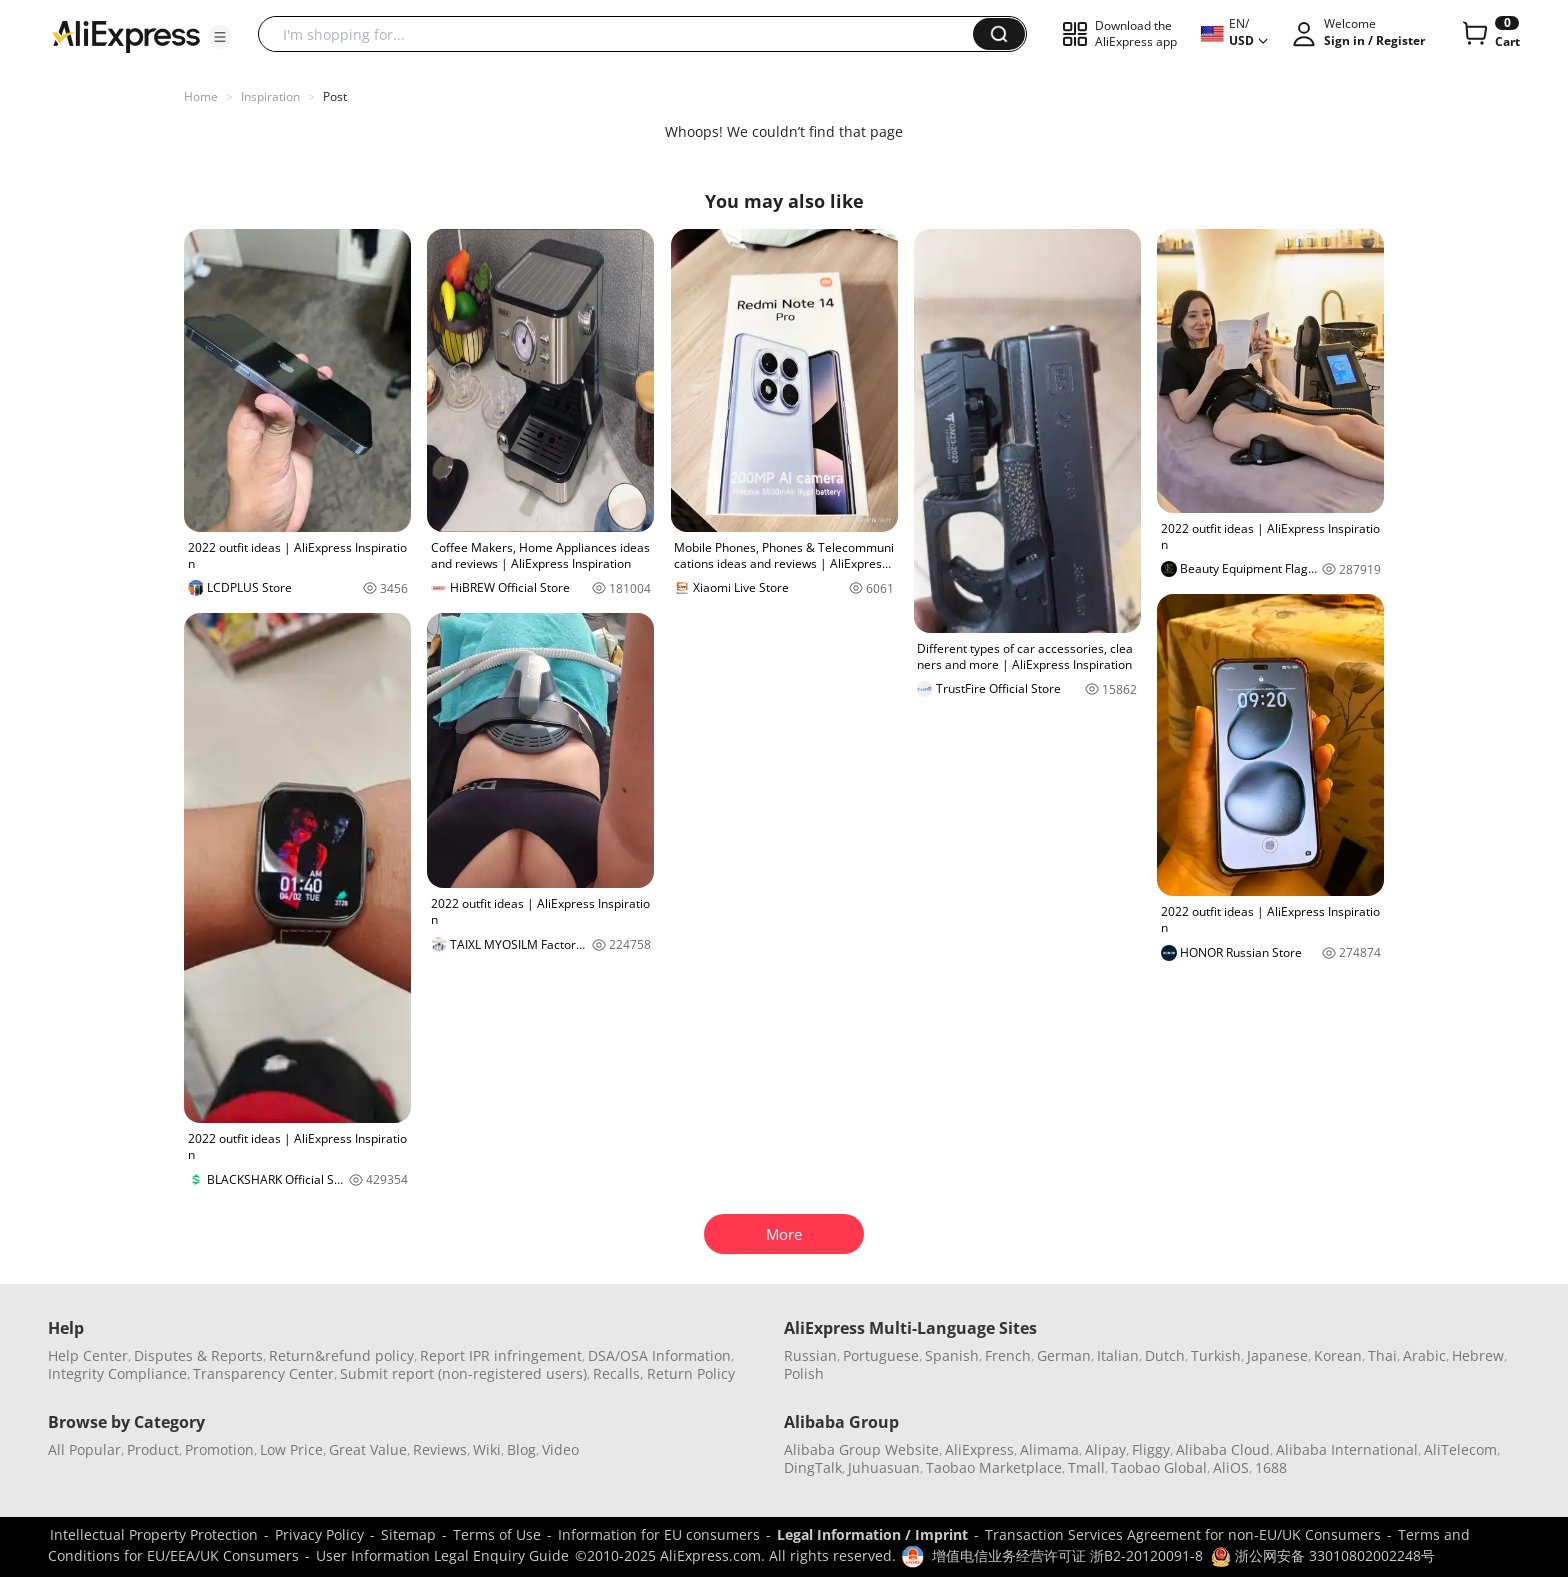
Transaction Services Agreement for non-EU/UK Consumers (1183, 1534)
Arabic (1424, 1355)
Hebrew (1478, 1355)
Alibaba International (1347, 1449)
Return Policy (691, 1373)
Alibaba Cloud (1223, 1449)
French (1008, 1355)
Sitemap (408, 1534)
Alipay (1105, 1449)
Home (201, 96)
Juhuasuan (884, 1467)
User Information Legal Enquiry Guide (442, 1555)
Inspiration (270, 96)
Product (153, 1449)
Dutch (1165, 1355)
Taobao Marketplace (994, 1467)
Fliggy (1151, 1449)
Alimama (1049, 1449)
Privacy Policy (319, 1534)
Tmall (1086, 1467)
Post (335, 96)
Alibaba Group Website (861, 1449)
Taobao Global (1159, 1467)
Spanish (952, 1355)
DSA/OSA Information (659, 1355)
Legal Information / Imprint (872, 1534)
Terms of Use (497, 1534)
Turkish (1216, 1355)
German (1064, 1355)
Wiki (487, 1449)
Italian (1118, 1355)
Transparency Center (263, 1373)
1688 (1271, 1467)
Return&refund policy (341, 1355)
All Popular (84, 1449)
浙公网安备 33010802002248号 (1323, 1555)
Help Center (88, 1355)
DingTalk (813, 1467)
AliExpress (979, 1449)
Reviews (440, 1449)
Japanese (1277, 1355)
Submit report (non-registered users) (463, 1373)
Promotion (219, 1449)
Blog (521, 1449)
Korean (1338, 1355)
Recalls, (618, 1373)
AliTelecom (1460, 1449)
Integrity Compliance (117, 1373)
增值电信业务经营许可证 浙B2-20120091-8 (1067, 1555)
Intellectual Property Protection (154, 1534)
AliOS (1231, 1467)
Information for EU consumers (659, 1534)
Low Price (291, 1449)
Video (560, 1449)
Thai (1382, 1355)
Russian (810, 1355)
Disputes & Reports (198, 1355)
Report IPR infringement (501, 1355)
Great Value (368, 1449)
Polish (804, 1373)
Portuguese (881, 1355)
